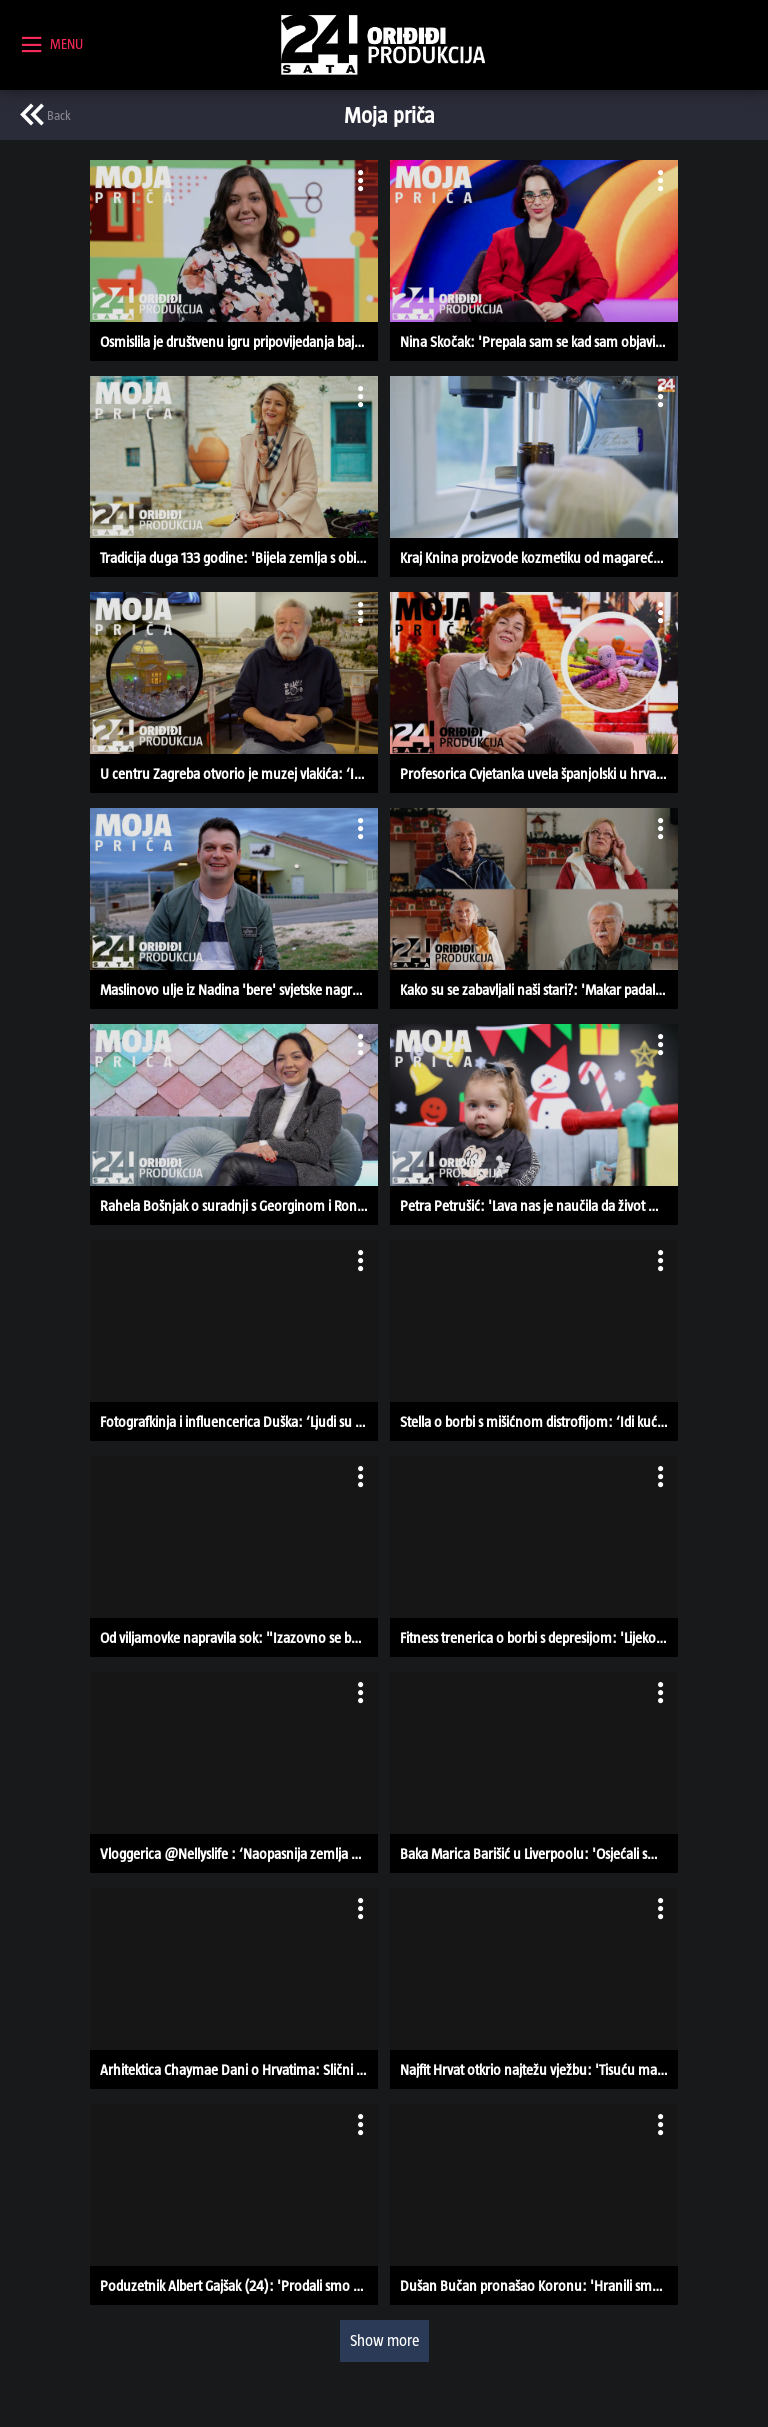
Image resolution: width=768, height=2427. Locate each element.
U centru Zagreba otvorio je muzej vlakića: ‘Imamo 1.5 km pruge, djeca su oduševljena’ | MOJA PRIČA (239, 773)
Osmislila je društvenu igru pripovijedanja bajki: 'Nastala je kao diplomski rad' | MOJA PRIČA (239, 341)
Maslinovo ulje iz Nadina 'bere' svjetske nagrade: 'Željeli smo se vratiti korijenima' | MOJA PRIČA (239, 989)
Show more (384, 2340)
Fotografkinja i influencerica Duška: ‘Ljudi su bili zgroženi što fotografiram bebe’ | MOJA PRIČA (239, 1421)
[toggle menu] (53, 45)
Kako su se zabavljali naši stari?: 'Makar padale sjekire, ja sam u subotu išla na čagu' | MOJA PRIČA (539, 989)
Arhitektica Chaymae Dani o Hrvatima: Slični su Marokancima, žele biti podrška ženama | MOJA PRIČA (239, 2069)
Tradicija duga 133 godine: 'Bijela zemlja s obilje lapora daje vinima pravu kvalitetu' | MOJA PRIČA (239, 557)
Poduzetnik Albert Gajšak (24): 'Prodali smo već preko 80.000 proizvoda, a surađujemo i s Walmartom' (239, 2285)
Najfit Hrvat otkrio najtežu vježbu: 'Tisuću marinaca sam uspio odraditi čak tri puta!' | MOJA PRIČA (539, 2069)
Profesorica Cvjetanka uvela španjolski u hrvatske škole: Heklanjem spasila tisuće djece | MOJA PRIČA (539, 773)
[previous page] (45, 115)
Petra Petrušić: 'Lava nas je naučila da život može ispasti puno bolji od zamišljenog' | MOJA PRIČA (539, 1205)
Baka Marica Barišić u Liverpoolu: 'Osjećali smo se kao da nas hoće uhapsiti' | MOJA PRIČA (539, 1853)
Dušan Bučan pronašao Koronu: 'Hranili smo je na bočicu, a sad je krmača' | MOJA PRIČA (539, 2285)
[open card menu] (358, 180)
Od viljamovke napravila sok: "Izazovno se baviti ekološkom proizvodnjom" (239, 1637)
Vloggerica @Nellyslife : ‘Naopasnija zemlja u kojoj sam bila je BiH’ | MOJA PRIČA (239, 1853)
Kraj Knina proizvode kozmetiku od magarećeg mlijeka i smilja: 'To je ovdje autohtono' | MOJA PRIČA (539, 557)
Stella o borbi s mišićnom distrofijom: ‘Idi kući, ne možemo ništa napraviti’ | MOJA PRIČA (539, 1421)
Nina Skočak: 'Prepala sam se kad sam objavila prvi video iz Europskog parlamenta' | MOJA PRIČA (539, 341)
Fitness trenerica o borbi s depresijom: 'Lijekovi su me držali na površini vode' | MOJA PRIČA (539, 1637)
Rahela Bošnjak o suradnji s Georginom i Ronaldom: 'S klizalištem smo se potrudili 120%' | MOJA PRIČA (239, 1205)
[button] (234, 260)
